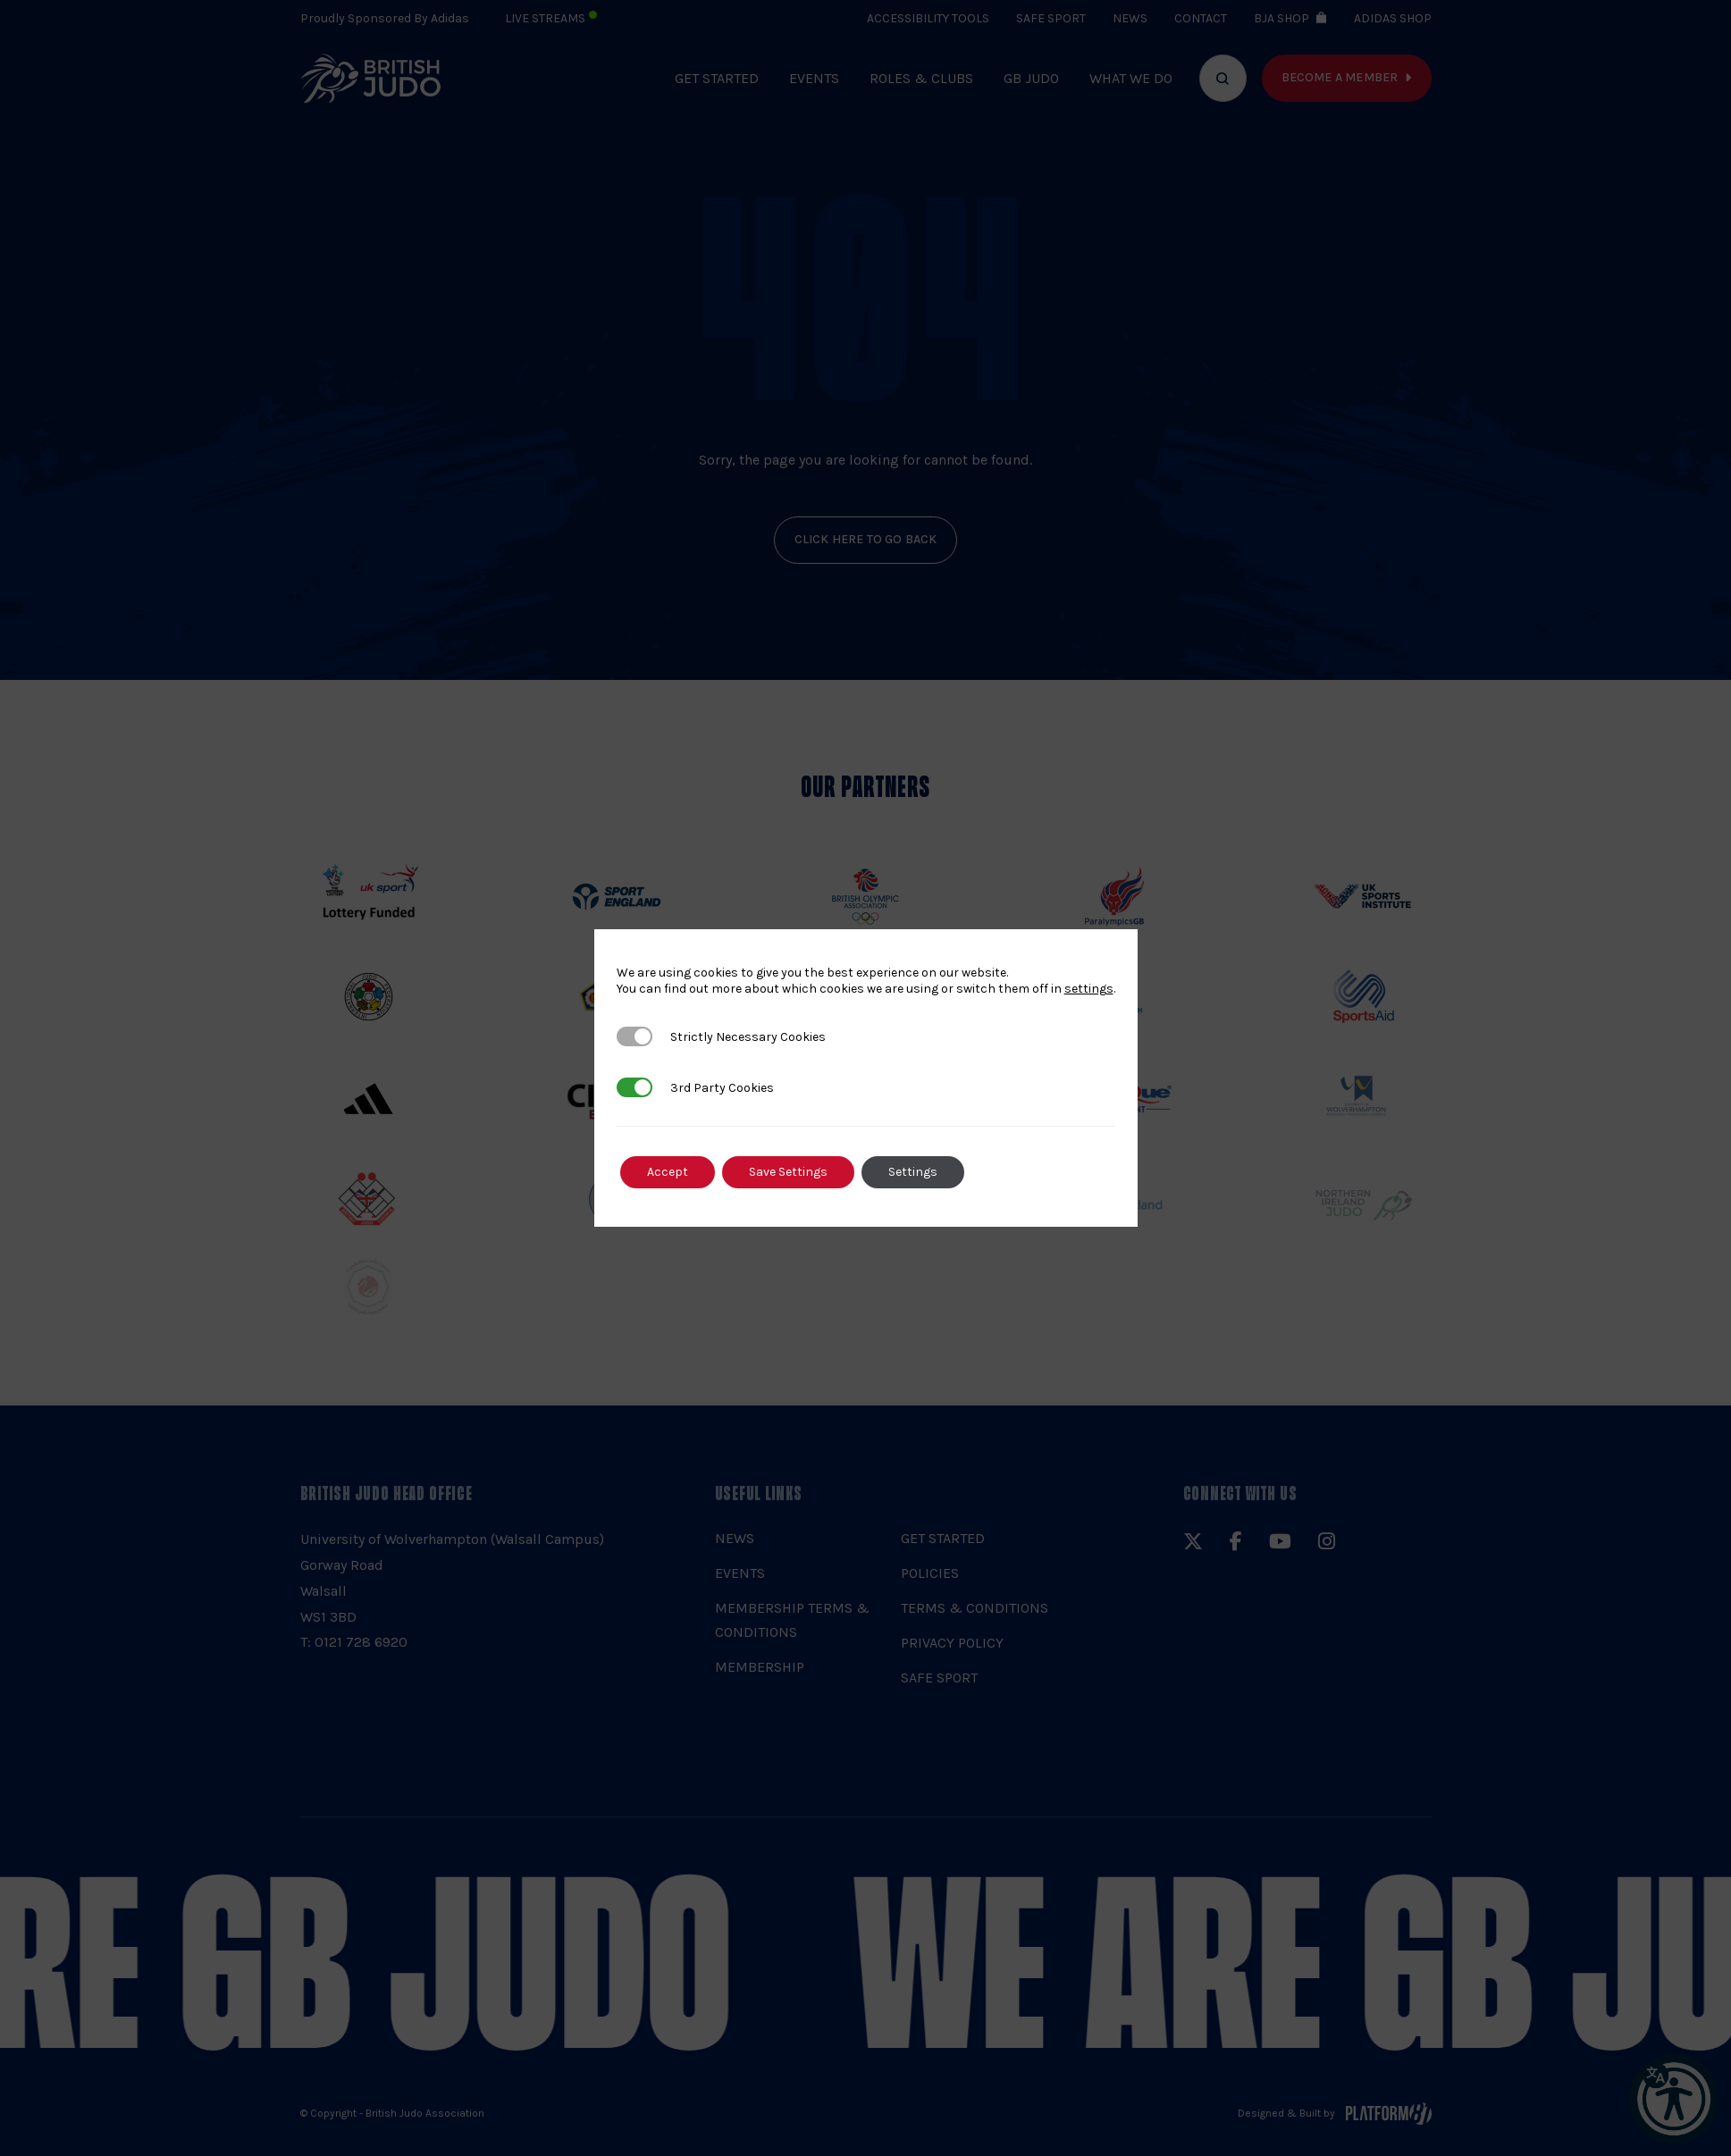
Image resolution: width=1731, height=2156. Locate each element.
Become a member (1340, 77)
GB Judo (1031, 78)
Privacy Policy (952, 1642)
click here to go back (865, 539)
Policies (930, 1573)
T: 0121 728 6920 (354, 1641)
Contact (1200, 18)
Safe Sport (1051, 18)
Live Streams (551, 18)
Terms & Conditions (974, 1607)
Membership (759, 1666)
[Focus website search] (1223, 78)
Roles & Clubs (921, 78)
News (1130, 18)
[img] (370, 78)
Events (814, 78)
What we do (1130, 78)
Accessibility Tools (928, 18)
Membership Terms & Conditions (792, 1619)
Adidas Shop (1393, 18)
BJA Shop (1281, 18)
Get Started (717, 78)
